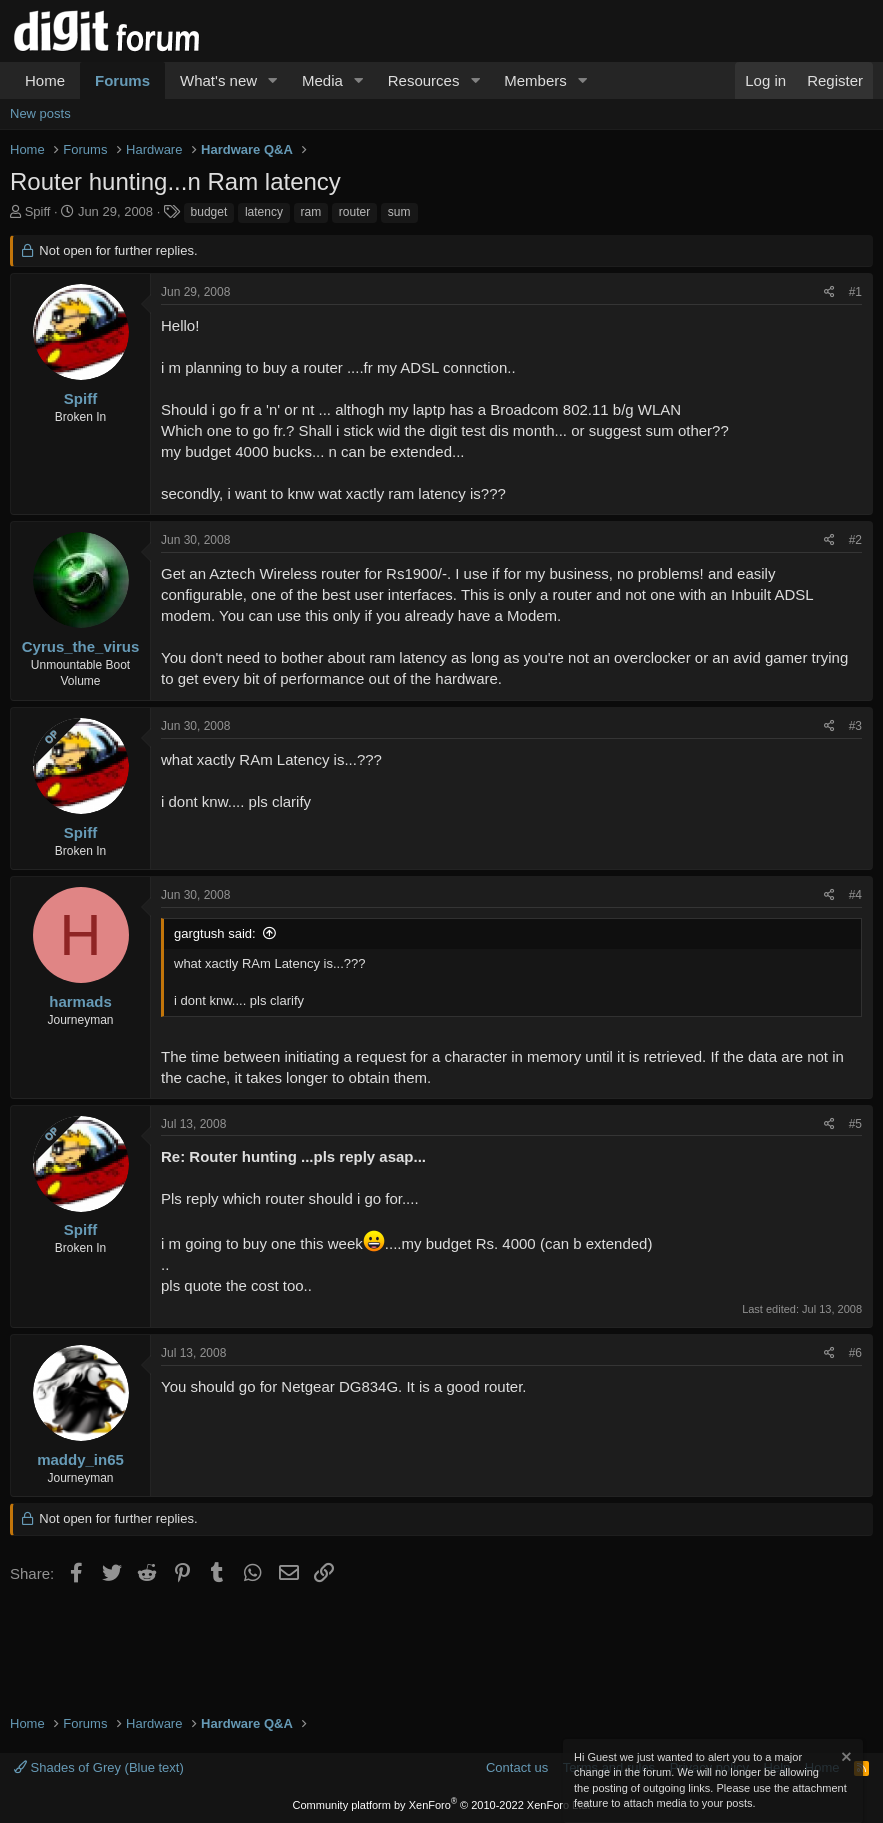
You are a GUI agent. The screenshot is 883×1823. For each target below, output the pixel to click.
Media (322, 80)
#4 (855, 895)
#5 (855, 1124)
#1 (855, 292)
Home (45, 80)
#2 (855, 540)
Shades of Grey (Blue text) (99, 1767)
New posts (40, 113)
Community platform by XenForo (442, 1805)
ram (311, 212)
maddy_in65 (80, 1459)
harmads (80, 1001)
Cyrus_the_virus (81, 646)
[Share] (829, 292)
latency (264, 212)
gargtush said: (215, 933)
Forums (122, 80)
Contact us (517, 1767)
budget (209, 212)
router (354, 212)
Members (535, 80)
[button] (273, 80)
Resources (424, 80)
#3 (855, 726)
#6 (855, 1353)
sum (399, 212)
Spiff (38, 211)
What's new (218, 80)
